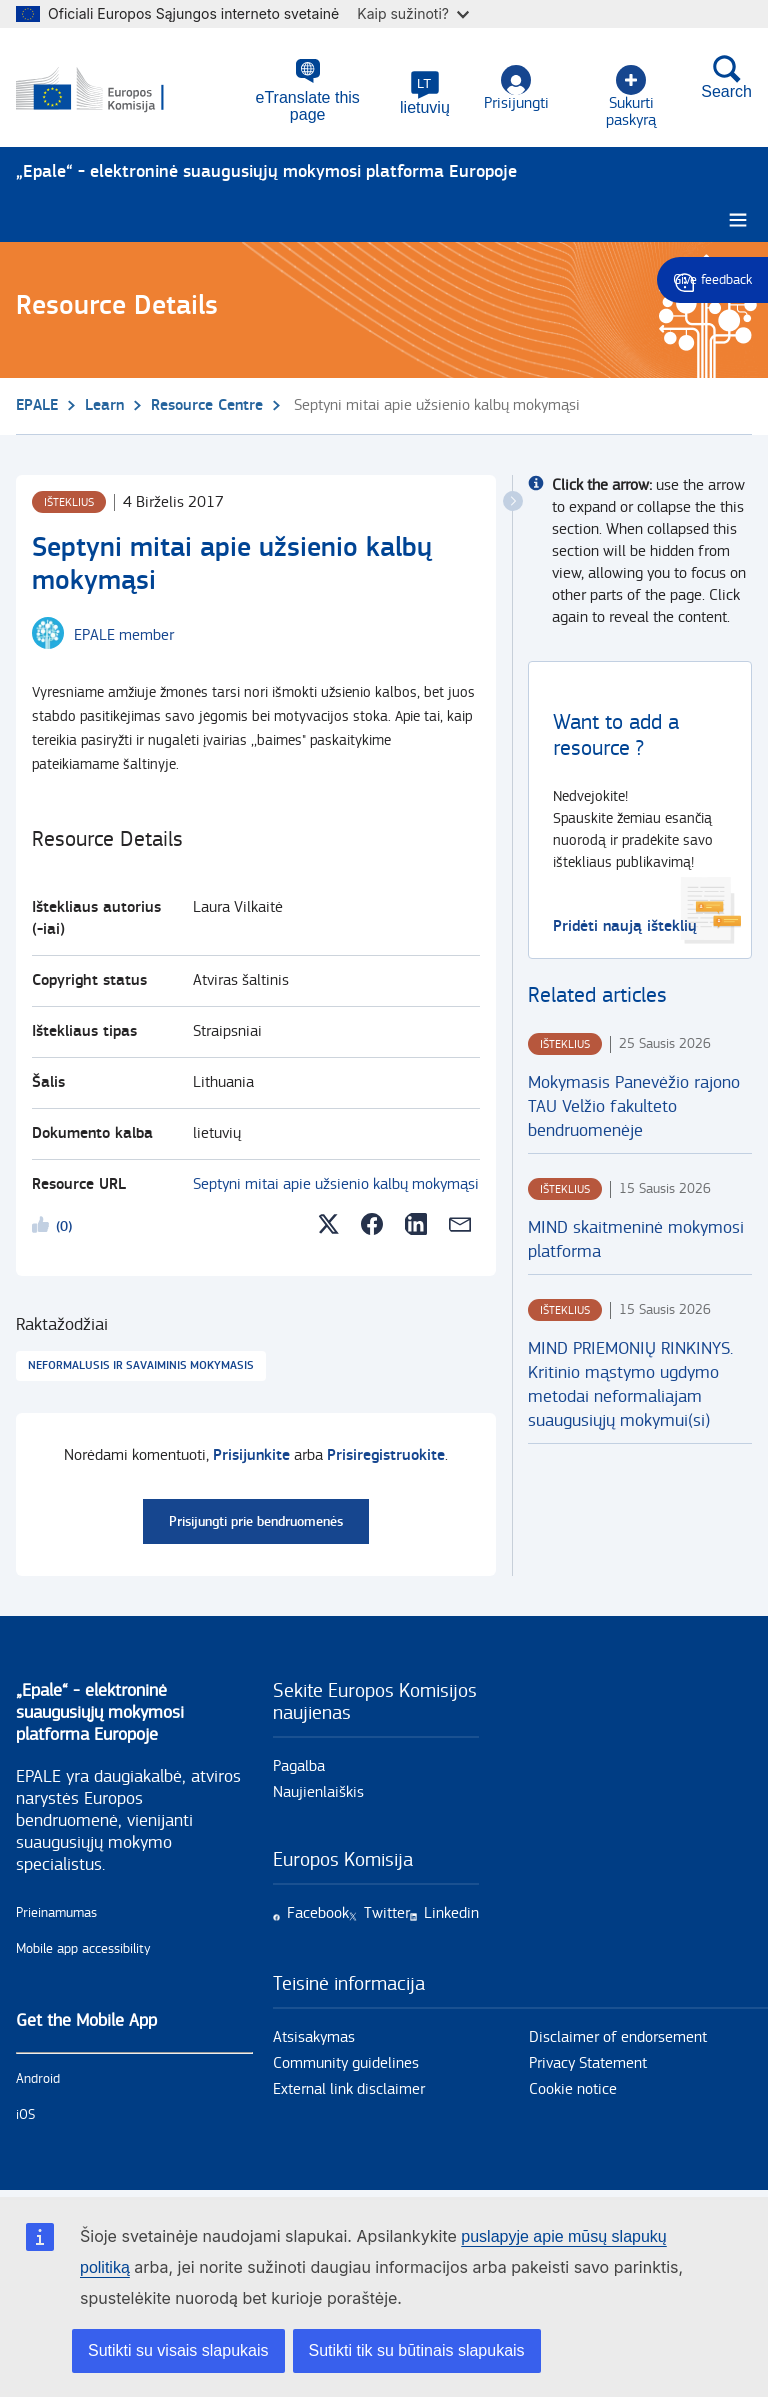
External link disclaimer (349, 2089)
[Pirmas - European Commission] (113, 88)
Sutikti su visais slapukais (178, 2350)
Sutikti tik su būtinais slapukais (417, 2350)
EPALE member (124, 635)
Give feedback (712, 280)
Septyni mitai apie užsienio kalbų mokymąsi (336, 1184)
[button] (422, 95)
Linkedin (451, 1913)
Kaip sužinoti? (413, 13)
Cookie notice (573, 2089)
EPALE (37, 405)
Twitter (387, 1913)
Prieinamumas (56, 1913)
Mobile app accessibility (83, 1949)
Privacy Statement (588, 2063)
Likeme (44, 1228)
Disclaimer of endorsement (618, 2037)
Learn (104, 405)
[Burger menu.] (738, 220)
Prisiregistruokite (386, 1455)
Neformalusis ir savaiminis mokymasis (141, 1365)
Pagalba (299, 1766)
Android (38, 2079)
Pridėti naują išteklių (625, 926)
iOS (25, 2115)
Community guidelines (346, 2063)
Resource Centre (207, 405)
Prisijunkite (251, 1455)
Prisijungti (513, 90)
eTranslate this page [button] (303, 99)
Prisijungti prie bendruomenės (256, 1521)
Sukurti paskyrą (629, 90)
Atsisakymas (314, 2037)
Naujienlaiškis (318, 1792)
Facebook (318, 1913)
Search (726, 79)
